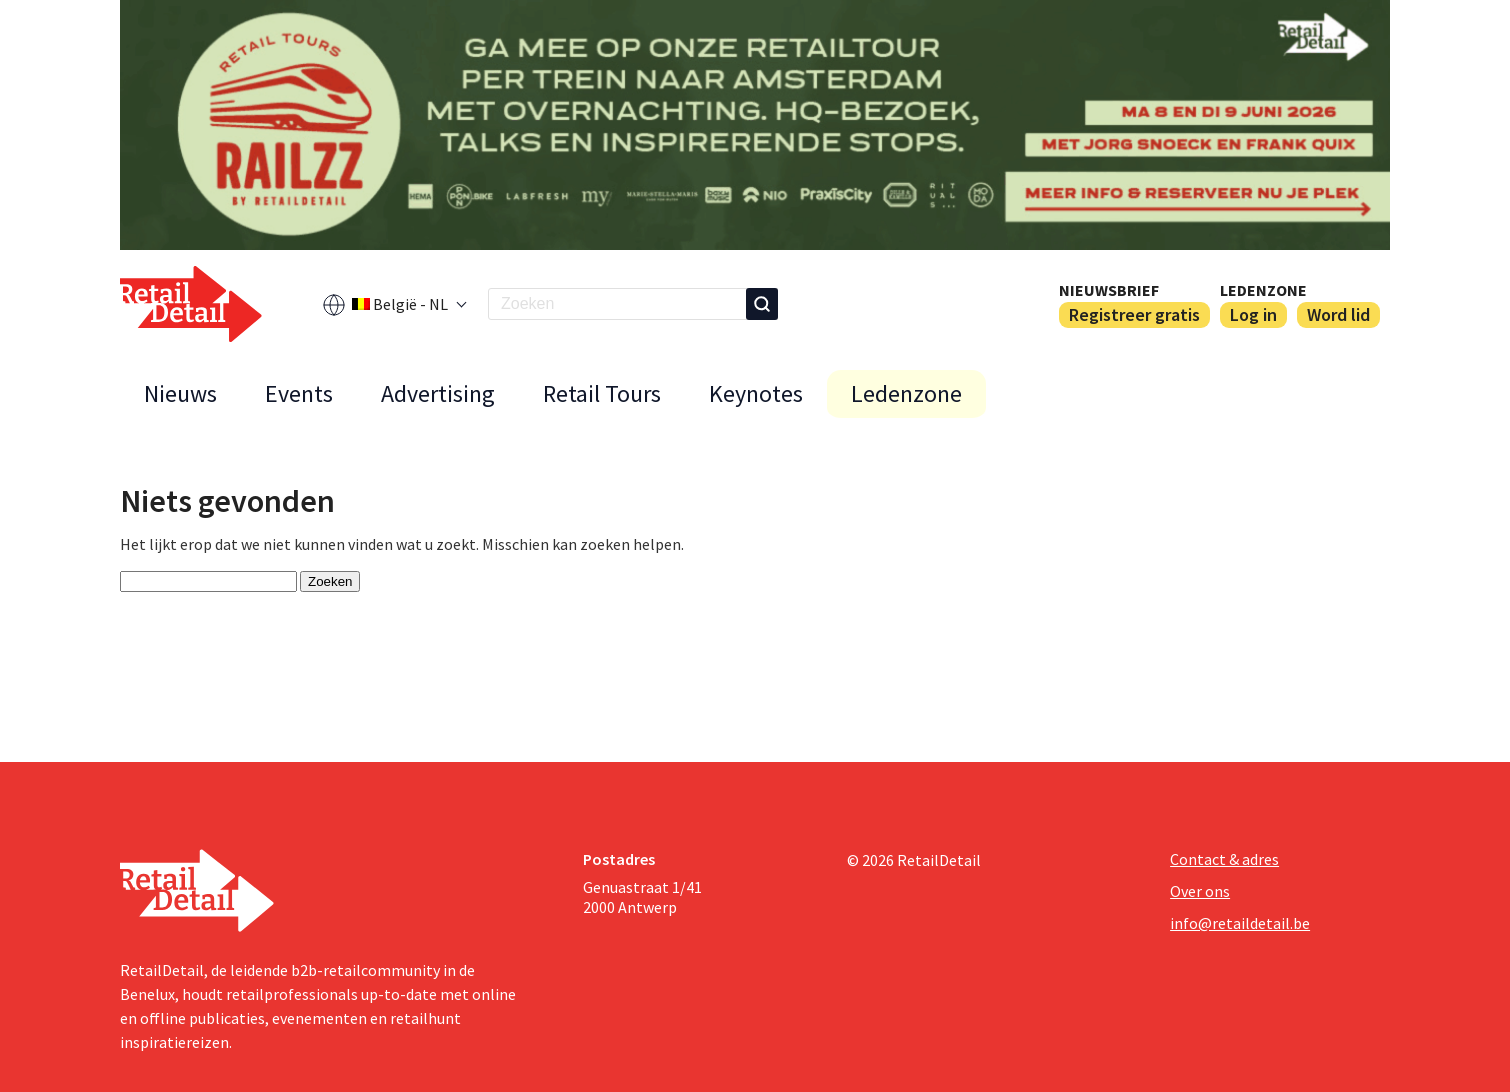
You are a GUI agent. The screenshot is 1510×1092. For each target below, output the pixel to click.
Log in (1253, 314)
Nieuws (180, 393)
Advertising (438, 393)
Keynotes (756, 393)
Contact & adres (1224, 859)
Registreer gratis (1134, 314)
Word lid (1338, 314)
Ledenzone (1263, 290)
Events (299, 393)
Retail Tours (602, 393)
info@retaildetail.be (1240, 923)
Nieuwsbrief (1109, 290)
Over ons (1200, 891)
